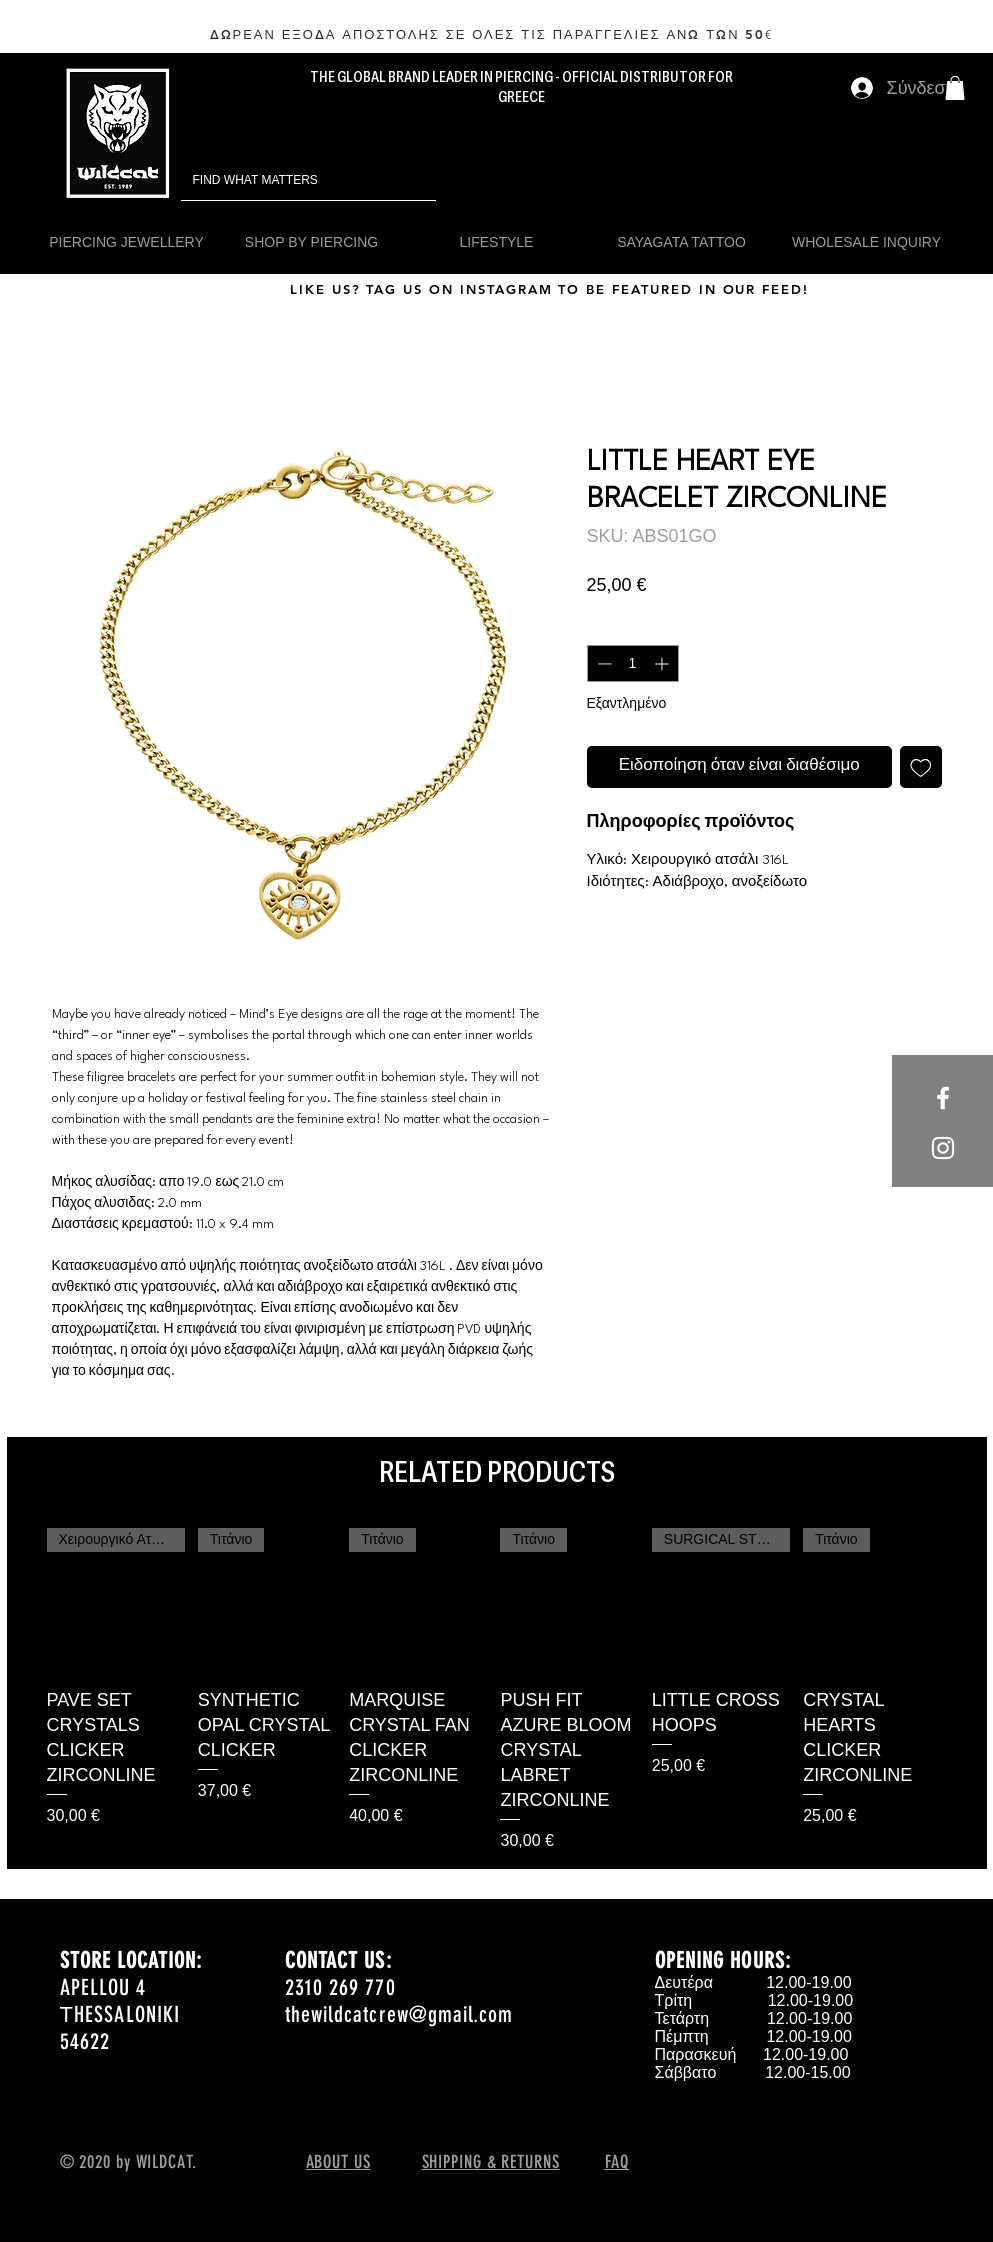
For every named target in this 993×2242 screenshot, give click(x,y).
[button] (955, 88)
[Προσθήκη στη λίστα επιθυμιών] (921, 767)
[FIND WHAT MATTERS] (280, 180)
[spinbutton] (633, 663)
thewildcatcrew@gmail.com (399, 2014)
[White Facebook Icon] (943, 1098)
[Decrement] (602, 663)
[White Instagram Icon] (943, 1148)
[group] (497, 1690)
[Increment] (663, 663)
